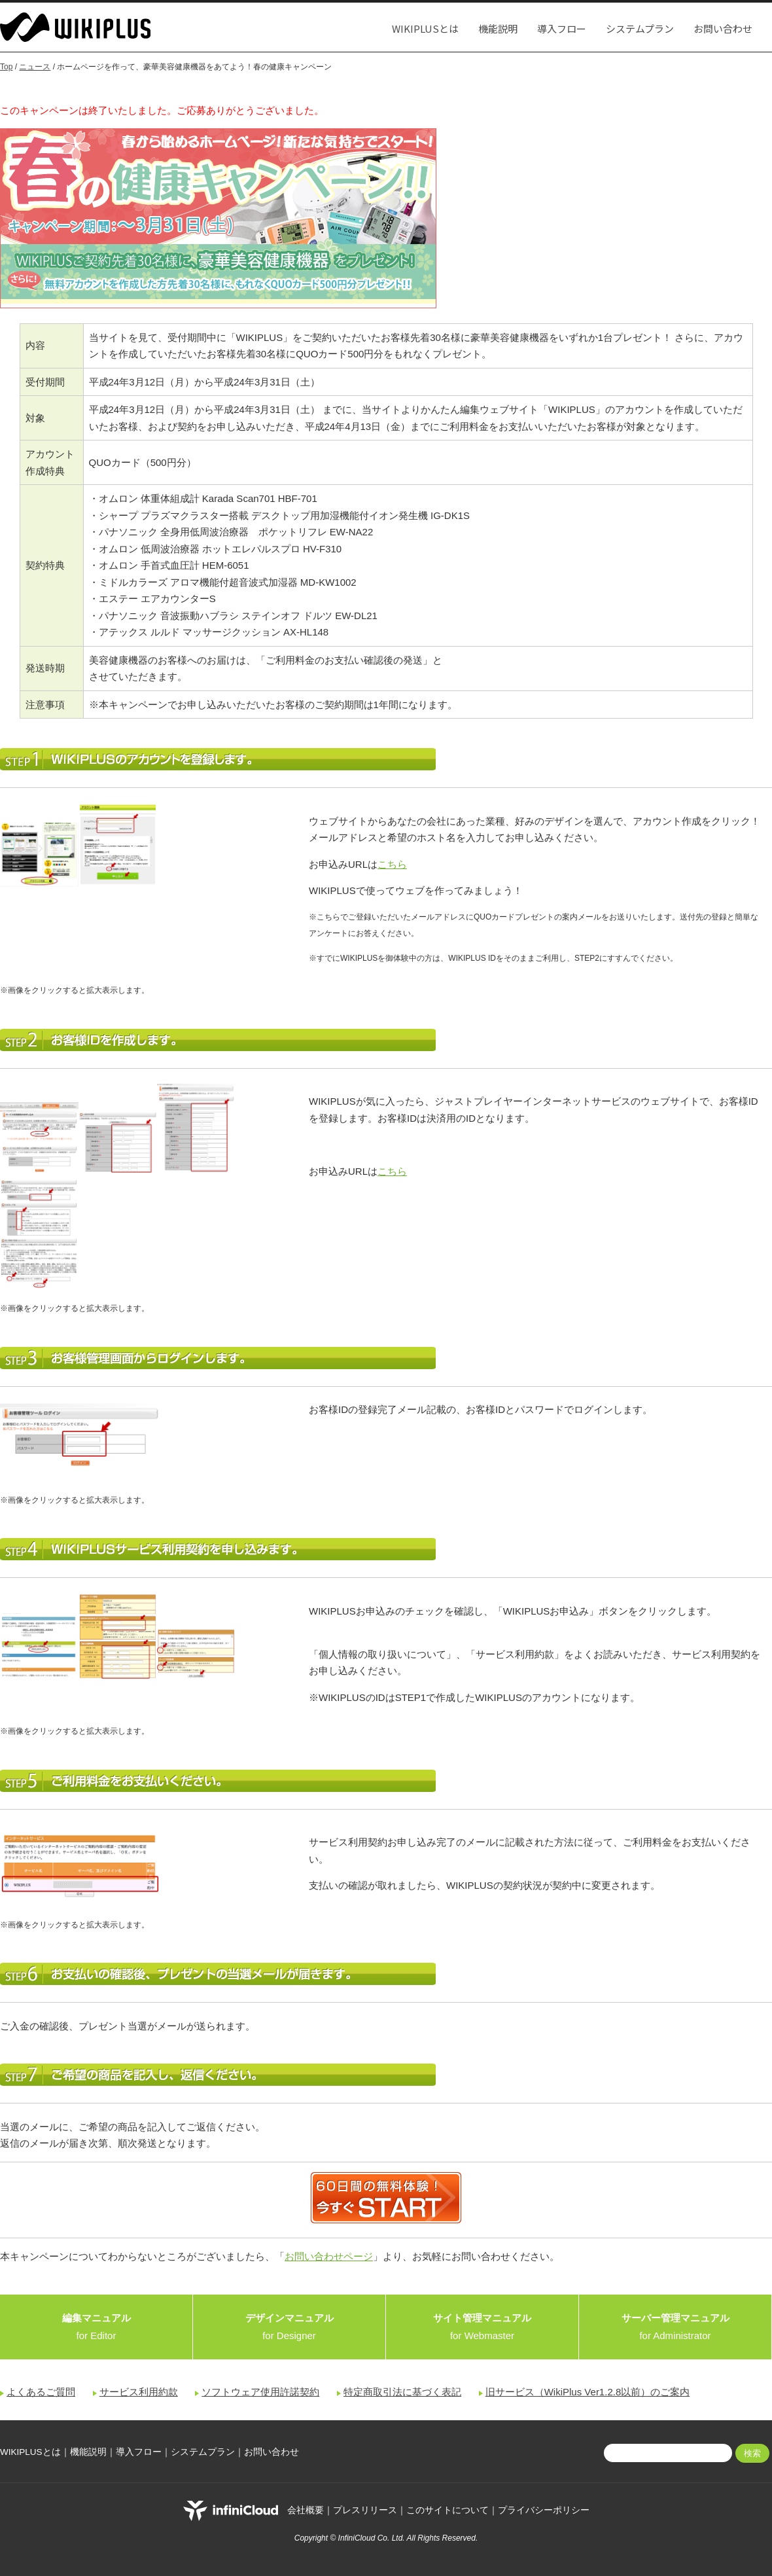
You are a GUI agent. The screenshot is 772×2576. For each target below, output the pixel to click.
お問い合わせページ (329, 2256)
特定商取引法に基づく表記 (402, 2391)
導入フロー (561, 28)
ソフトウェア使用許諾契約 (260, 2391)
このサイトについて (447, 2510)
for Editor (96, 2326)
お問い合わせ (722, 28)
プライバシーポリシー (543, 2510)
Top (6, 66)
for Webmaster (482, 2326)
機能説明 (498, 28)
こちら (392, 864)
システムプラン (640, 28)
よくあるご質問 (41, 2391)
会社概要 (305, 2510)
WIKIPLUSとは (425, 28)
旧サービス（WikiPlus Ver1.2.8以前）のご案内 (587, 2391)
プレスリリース (365, 2510)
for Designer (289, 2326)
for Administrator (675, 2326)
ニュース (34, 66)
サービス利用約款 (138, 2391)
